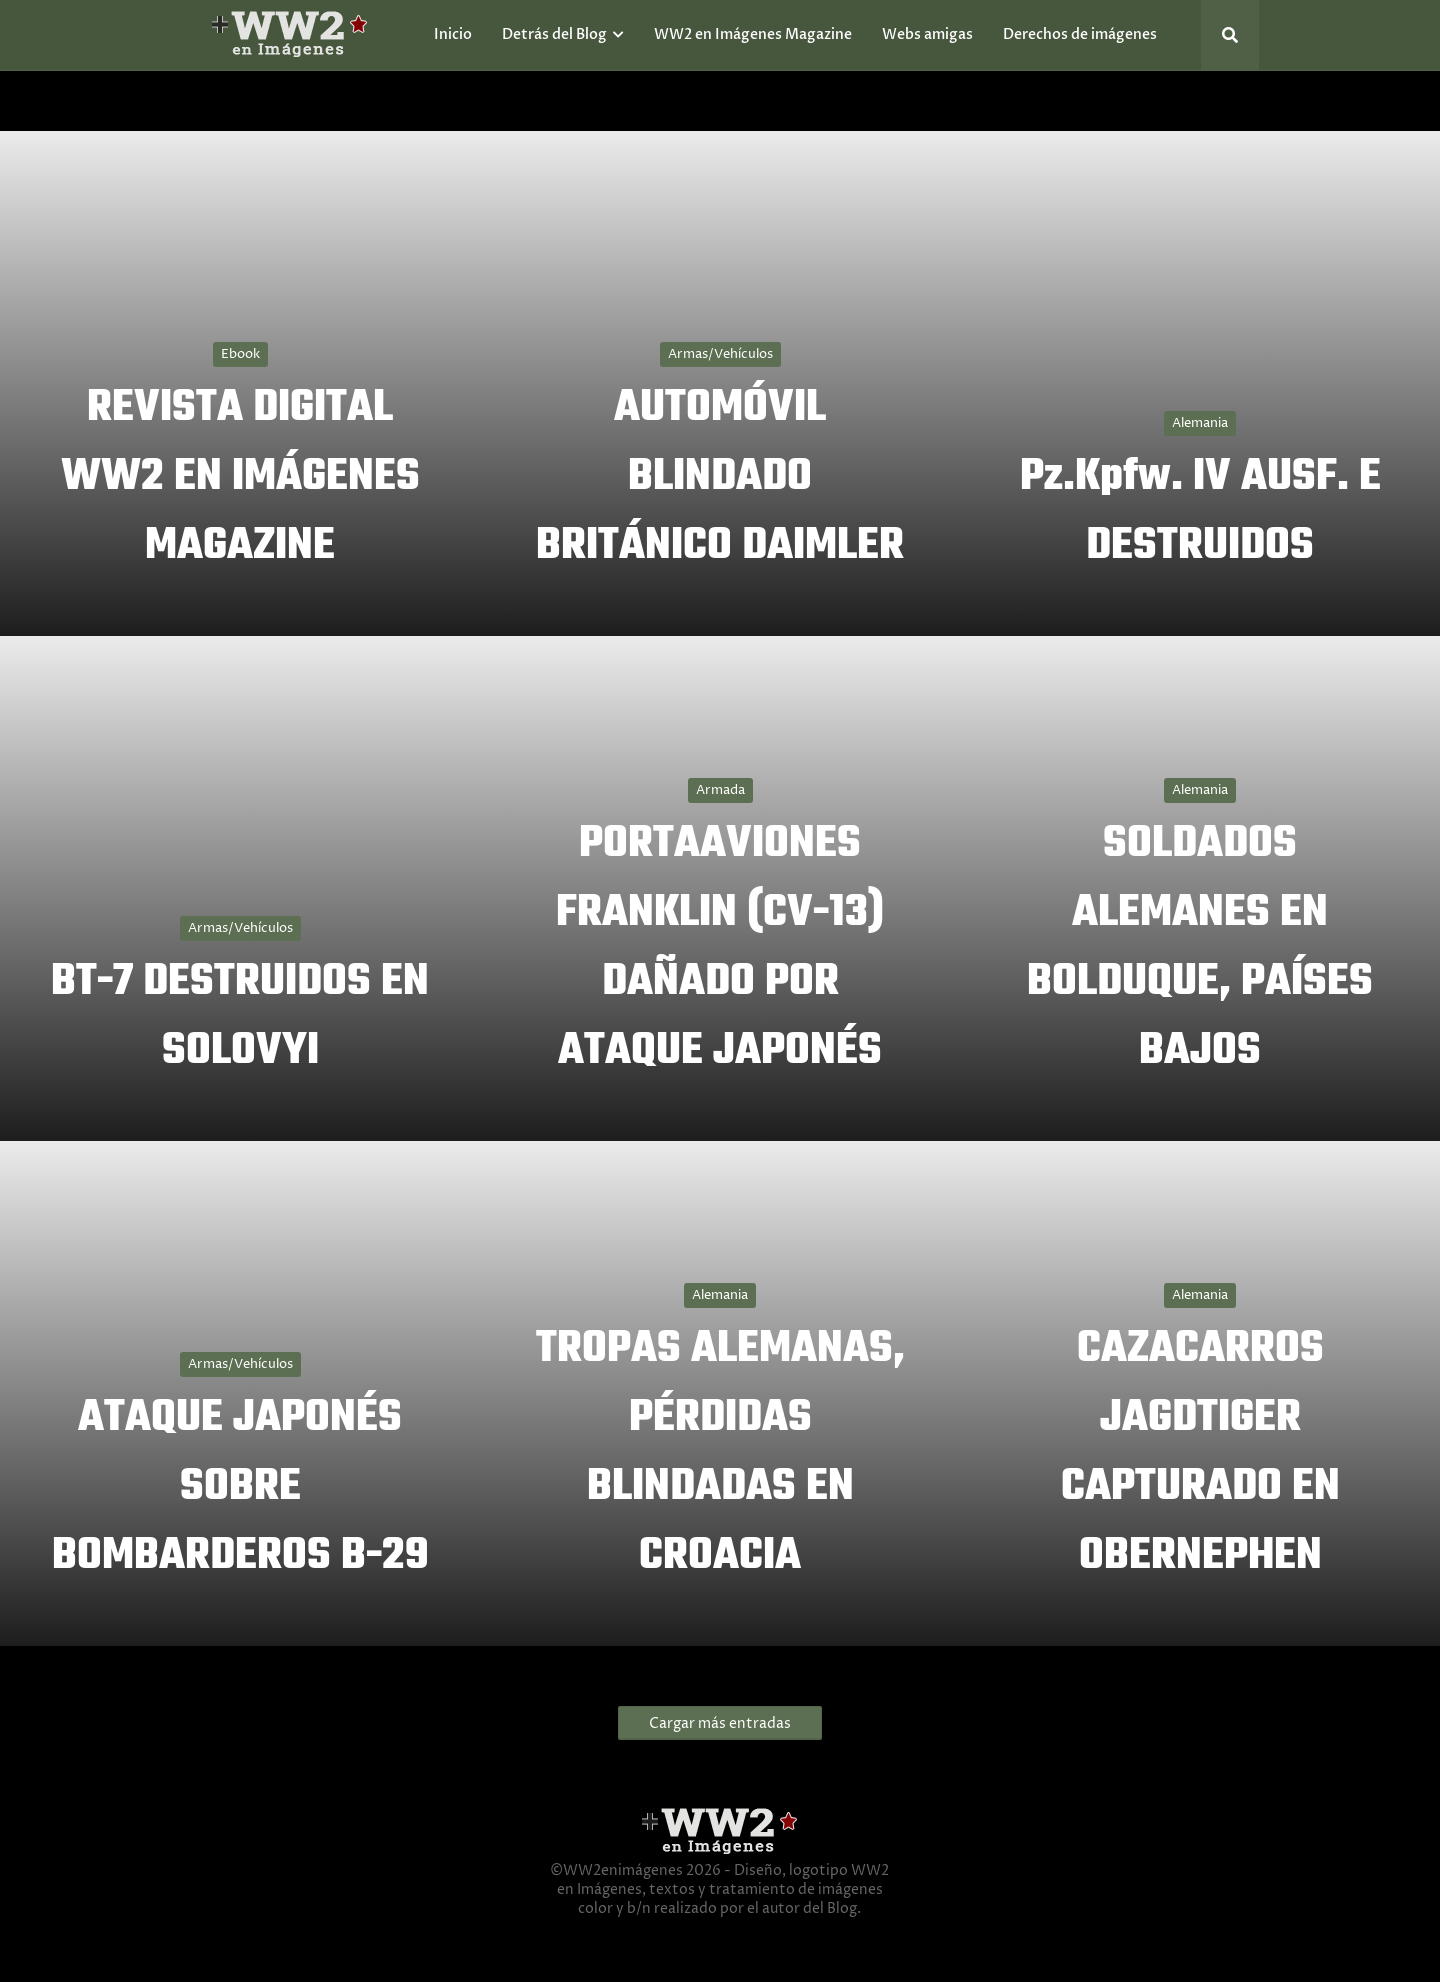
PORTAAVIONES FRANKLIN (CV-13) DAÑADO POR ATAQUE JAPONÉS (720, 948)
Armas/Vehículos (720, 354)
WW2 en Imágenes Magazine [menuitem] (753, 34)
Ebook (240, 354)
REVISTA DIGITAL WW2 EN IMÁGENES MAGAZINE (240, 477)
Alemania (1200, 423)
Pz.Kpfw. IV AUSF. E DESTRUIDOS (1200, 512)
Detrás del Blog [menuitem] (554, 34)
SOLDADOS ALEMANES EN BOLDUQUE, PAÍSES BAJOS (1200, 948)
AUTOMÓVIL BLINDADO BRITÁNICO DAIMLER (720, 477)
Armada (720, 790)
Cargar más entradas (720, 1723)
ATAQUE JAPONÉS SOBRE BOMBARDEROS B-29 (240, 1487)
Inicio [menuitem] (453, 34)
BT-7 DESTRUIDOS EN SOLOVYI (240, 1017)
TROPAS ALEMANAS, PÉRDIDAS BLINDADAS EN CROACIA (720, 1453)
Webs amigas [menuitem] (927, 34)
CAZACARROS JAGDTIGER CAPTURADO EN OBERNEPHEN (1200, 1453)
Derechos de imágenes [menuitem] (1080, 34)
